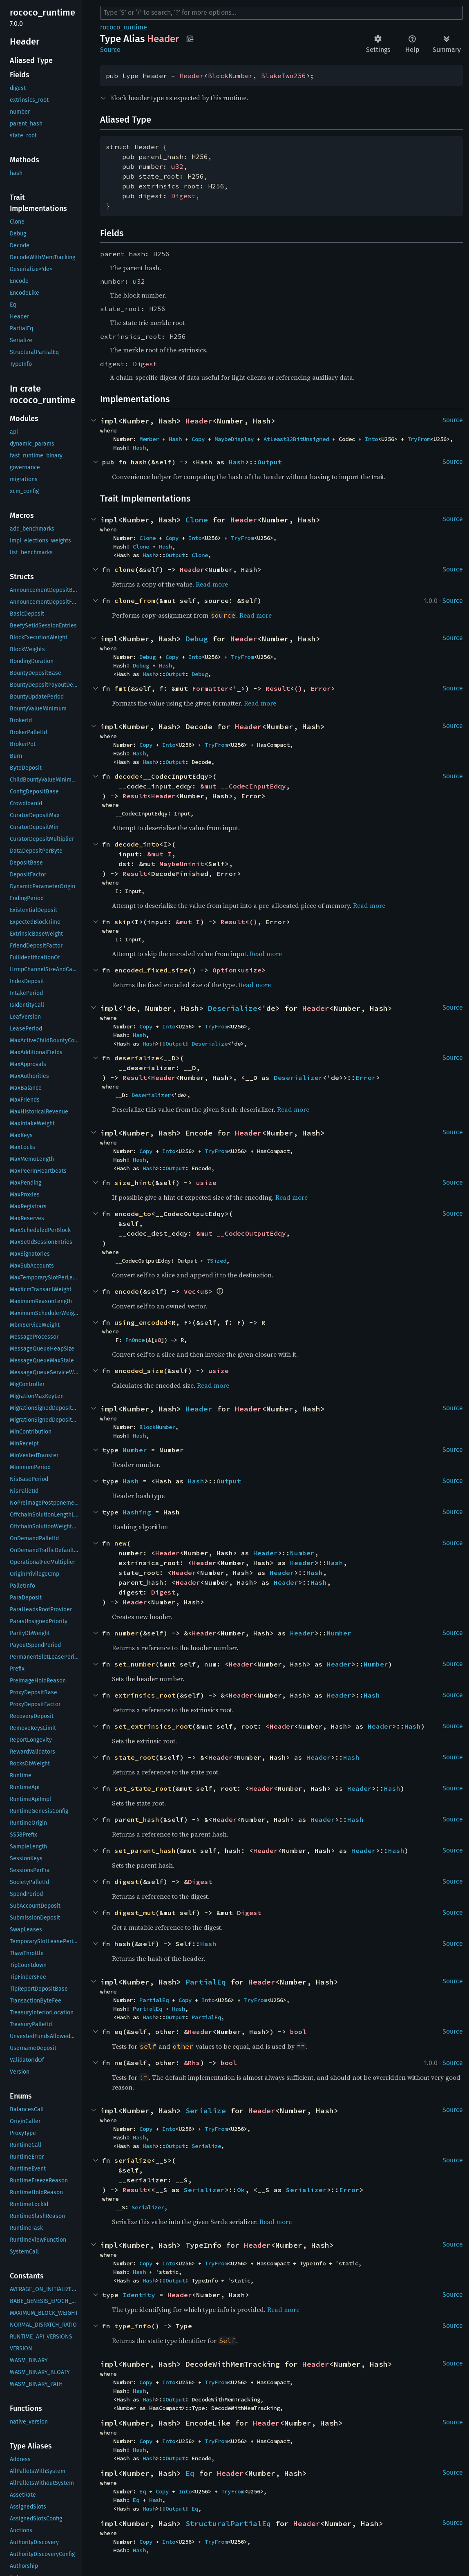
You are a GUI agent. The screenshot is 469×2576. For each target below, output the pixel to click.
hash (139, 462)
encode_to (132, 1214)
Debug (196, 638)
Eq (189, 2473)
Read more (212, 584)
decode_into (136, 844)
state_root (134, 1757)
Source (110, 50)
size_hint (132, 1182)
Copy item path (190, 38)
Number (135, 1450)
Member (149, 439)
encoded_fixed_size (151, 970)
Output (269, 462)
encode (126, 1291)
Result (278, 688)
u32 (177, 166)
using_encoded (141, 1322)
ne (118, 2063)
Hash (175, 439)
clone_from (134, 600)
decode (126, 776)
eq (118, 2031)
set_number (134, 1664)
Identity (139, 2295)
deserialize (136, 1058)
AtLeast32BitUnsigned (296, 439)
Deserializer (298, 1077)
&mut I (159, 854)
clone (124, 569)
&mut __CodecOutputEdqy (241, 1233)
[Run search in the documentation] (281, 13)
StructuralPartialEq (228, 2523)
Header (191, 76)
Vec (190, 1291)
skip (122, 922)
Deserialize (232, 1008)
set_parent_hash (145, 1850)
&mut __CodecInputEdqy (243, 786)
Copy (198, 439)
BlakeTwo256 (283, 76)
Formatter (210, 688)
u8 (204, 1291)
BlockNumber (230, 76)
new (120, 1543)
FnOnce (135, 1340)
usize (251, 970)
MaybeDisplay (234, 439)
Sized (218, 1260)
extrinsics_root (145, 1695)
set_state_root (143, 1788)
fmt (120, 688)
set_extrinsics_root (153, 1726)
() (298, 688)
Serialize (205, 2110)
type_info (132, 2326)
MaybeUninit (181, 864)
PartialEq (205, 1982)
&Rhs (192, 2063)
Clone (196, 519)
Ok (241, 2190)
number (126, 1633)
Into (371, 439)
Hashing (137, 1512)
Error (320, 688)
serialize (132, 2160)
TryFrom (418, 439)
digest (126, 1881)
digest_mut (134, 1912)
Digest (183, 196)
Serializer (204, 2190)
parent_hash (136, 1819)
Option (224, 970)
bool (298, 2031)
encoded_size (138, 1370)
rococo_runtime (123, 27)
